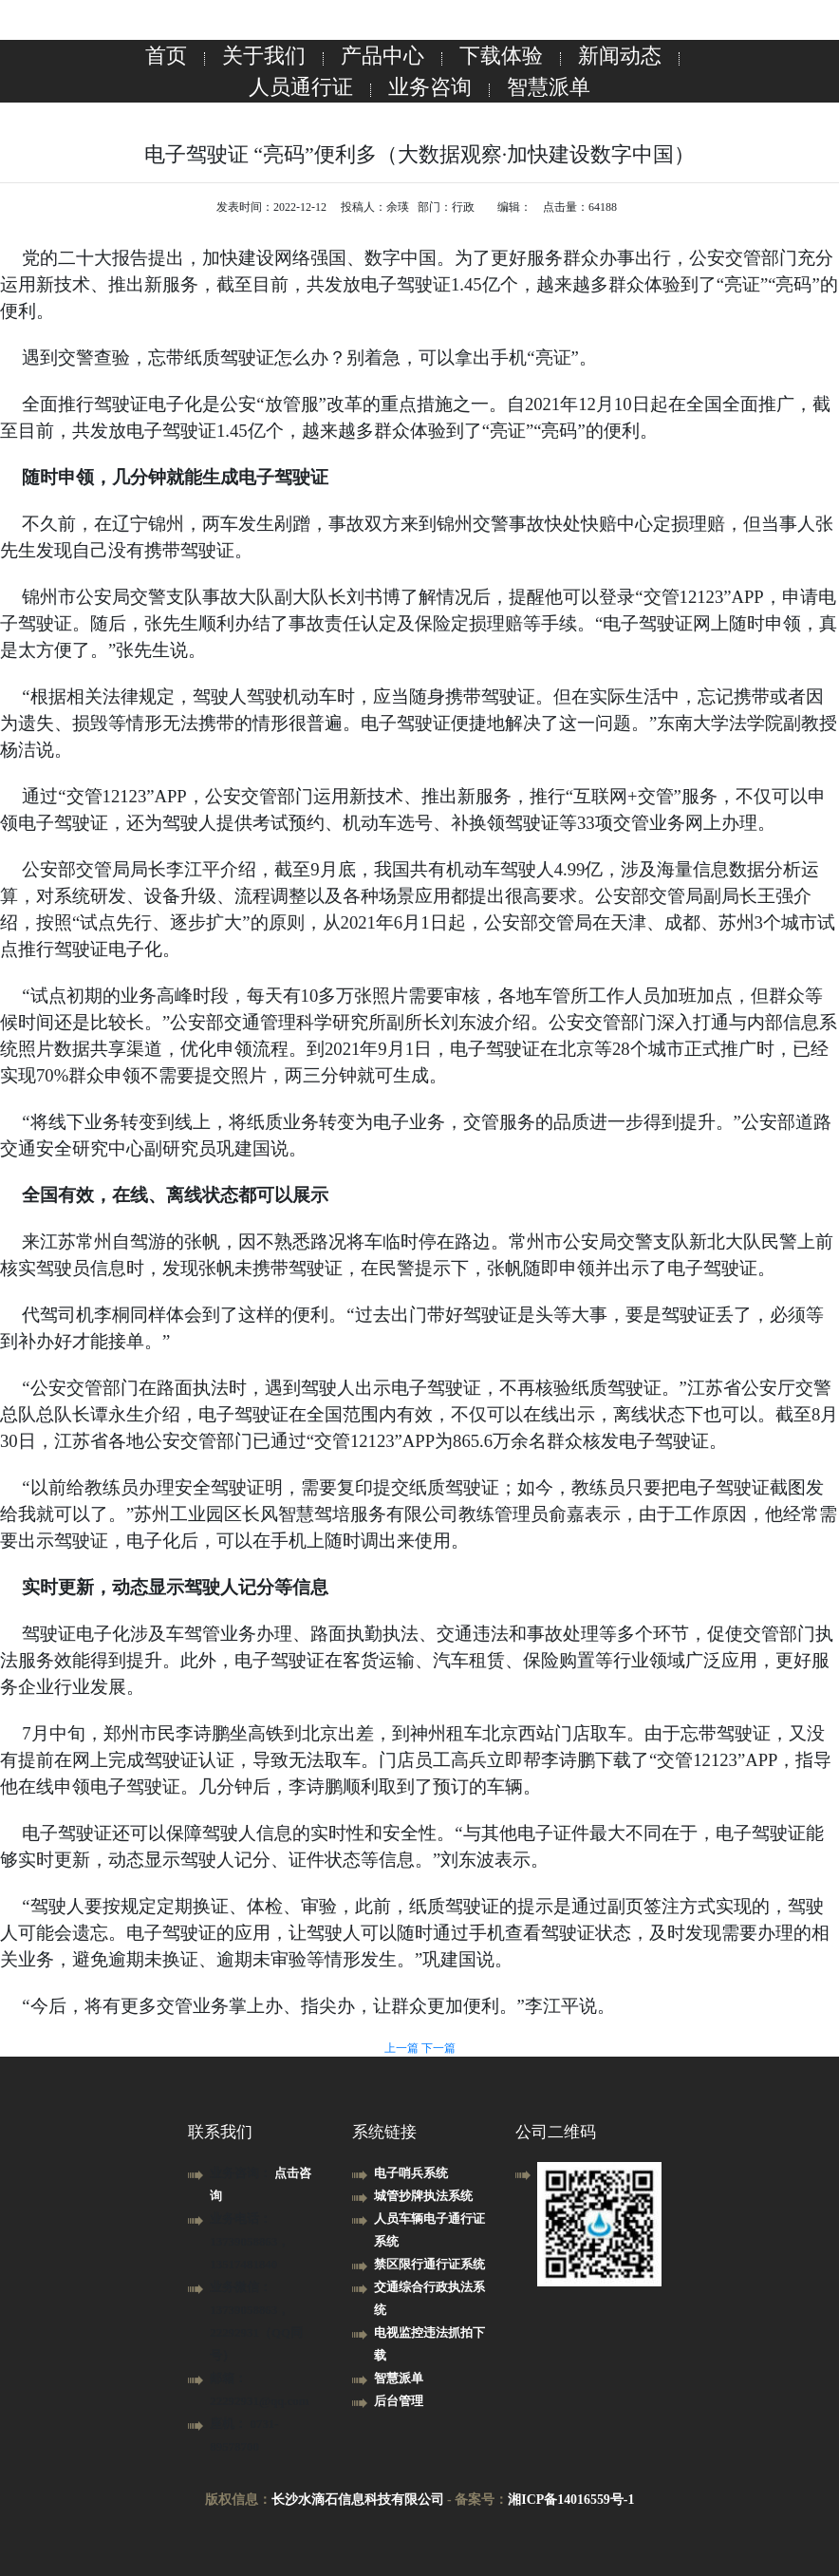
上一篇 (402, 2048)
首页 (166, 55)
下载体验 (501, 55)
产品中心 (382, 55)
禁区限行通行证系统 (429, 2264)
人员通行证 (301, 87)
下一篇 (438, 2048)
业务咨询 (430, 87)
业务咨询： (242, 2173)
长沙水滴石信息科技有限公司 (356, 2499)
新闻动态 (620, 55)
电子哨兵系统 (411, 2173)
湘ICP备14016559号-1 (571, 2499)
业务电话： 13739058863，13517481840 (250, 2241)
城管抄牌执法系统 (423, 2196)
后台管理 (398, 2401)
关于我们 (264, 55)
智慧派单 (548, 87)
